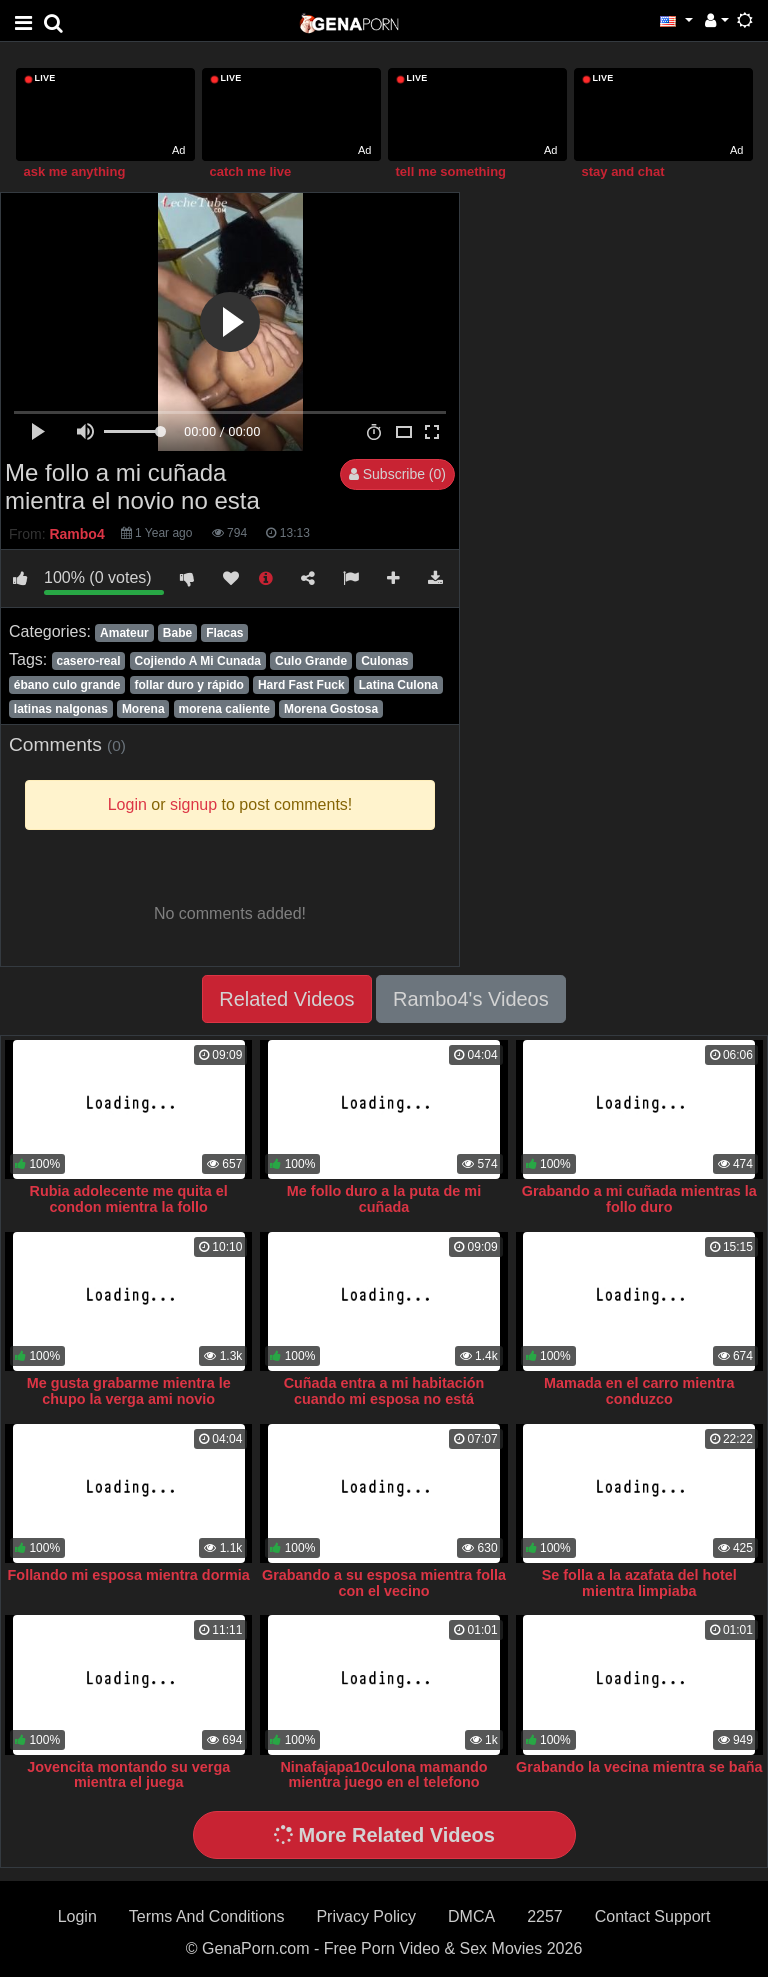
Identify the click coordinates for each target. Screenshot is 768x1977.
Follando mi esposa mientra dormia (129, 1575)
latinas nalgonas (61, 709)
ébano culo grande (67, 685)
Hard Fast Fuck (301, 685)
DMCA (471, 1916)
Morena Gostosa (331, 709)
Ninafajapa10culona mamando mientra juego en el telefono (383, 1775)
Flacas (224, 633)
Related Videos (286, 999)
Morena (143, 709)
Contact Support (653, 1916)
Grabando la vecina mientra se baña (639, 1767)
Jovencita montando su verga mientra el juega (128, 1775)
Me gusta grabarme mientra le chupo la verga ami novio (129, 1391)
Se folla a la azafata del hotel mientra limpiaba (639, 1583)
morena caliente (224, 709)
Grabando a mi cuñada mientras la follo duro (639, 1199)
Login (77, 1916)
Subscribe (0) (397, 474)
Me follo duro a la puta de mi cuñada (384, 1199)
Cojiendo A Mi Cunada (198, 661)
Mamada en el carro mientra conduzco (639, 1391)
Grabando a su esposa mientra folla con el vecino (384, 1583)
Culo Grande (311, 661)
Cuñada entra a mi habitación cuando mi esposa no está (384, 1391)
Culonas (384, 661)
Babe (177, 633)
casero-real (88, 661)
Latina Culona (398, 685)
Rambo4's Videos (471, 999)
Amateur (124, 633)
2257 (545, 1916)
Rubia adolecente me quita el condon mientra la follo (129, 1199)
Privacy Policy (366, 1916)
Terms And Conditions (207, 1916)
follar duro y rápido (189, 685)
